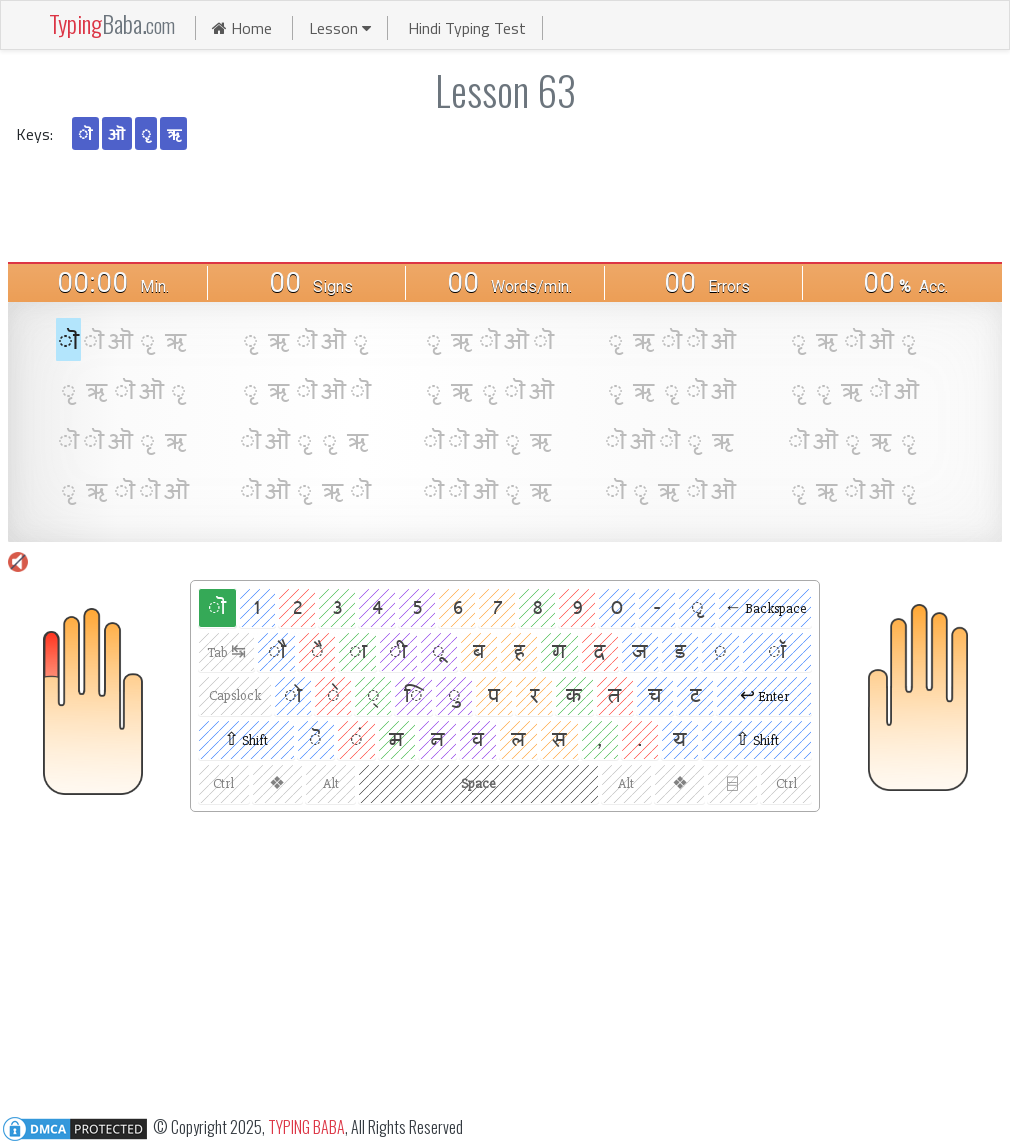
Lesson (340, 28)
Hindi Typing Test (467, 28)
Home (242, 28)
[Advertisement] (505, 205)
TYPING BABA (306, 1126)
